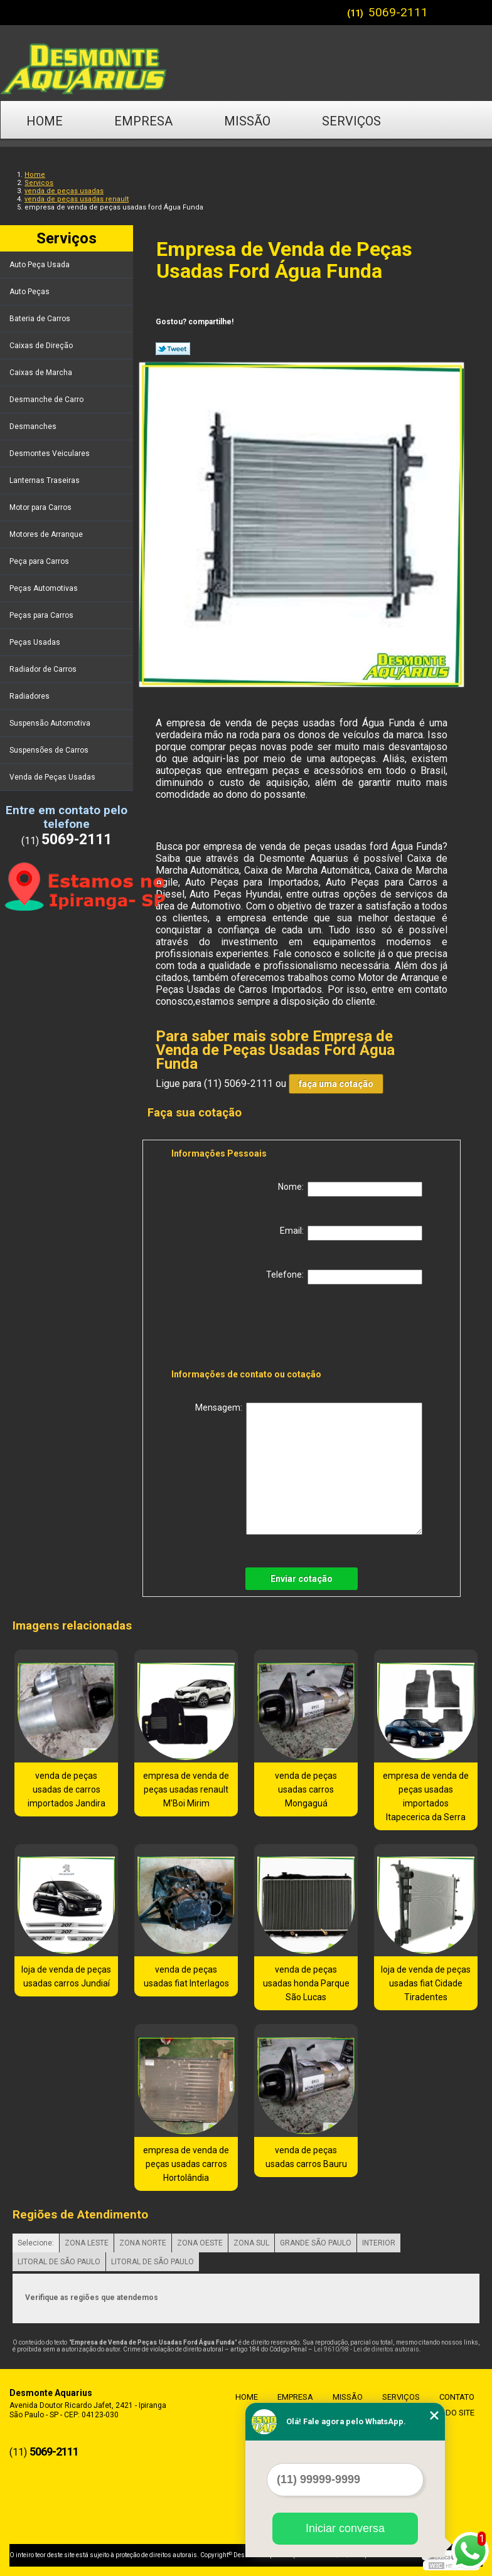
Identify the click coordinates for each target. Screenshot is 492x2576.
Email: (351, 1233)
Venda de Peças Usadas (53, 777)
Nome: (350, 1189)
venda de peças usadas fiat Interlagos (186, 1976)
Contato (54, 161)
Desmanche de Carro (47, 399)
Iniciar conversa (345, 2528)
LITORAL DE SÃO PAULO (59, 2261)
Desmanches (33, 426)
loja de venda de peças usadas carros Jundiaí (66, 1976)
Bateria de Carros (40, 318)
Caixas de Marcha (41, 372)
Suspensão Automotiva (50, 723)
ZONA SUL (251, 2243)
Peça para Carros (40, 561)
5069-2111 (398, 12)
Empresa (143, 121)
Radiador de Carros (43, 669)
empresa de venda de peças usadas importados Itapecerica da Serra (426, 1796)
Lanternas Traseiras (45, 480)
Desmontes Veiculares (50, 453)
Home (44, 121)
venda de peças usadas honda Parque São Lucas (306, 1983)
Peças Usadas (35, 642)
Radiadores (30, 696)
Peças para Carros (42, 615)
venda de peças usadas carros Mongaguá (306, 1789)
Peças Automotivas (44, 588)
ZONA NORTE (142, 2243)
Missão (247, 121)
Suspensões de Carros (49, 750)
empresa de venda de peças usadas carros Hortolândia (186, 2164)
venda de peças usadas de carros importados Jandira (66, 1789)
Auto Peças (30, 291)
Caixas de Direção (42, 345)
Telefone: (344, 1277)
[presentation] (251, 1329)
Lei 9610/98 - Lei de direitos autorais (366, 2349)
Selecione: (36, 2243)
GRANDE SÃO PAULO (315, 2243)
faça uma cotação (336, 1084)
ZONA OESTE (200, 2243)
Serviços (351, 121)
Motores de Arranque (47, 534)
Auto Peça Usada (40, 264)
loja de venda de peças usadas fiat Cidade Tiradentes (426, 1983)
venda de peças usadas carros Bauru (306, 2157)
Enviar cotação (301, 1579)
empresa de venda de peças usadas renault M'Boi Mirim (186, 1789)
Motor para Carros (41, 507)
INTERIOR (378, 2243)
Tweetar (173, 348)
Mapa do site (445, 2412)
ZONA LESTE (87, 2243)
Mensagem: (308, 1468)
